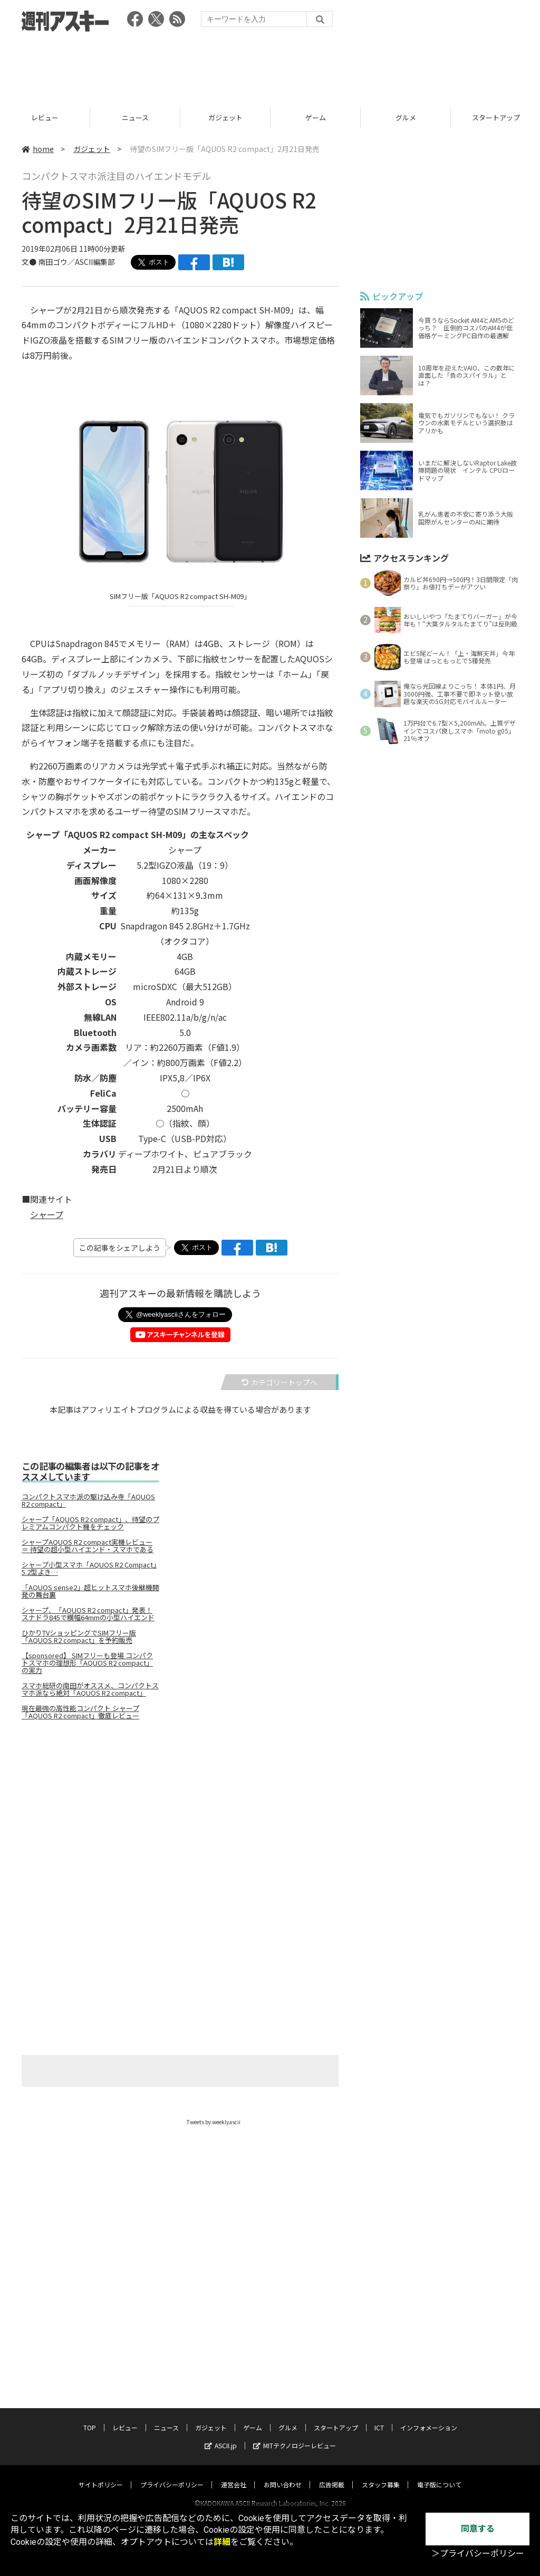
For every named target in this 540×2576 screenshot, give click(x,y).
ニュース (225, 117)
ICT (379, 2417)
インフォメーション (428, 2417)
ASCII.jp (221, 2435)
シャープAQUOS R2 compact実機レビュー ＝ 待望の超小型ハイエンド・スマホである (87, 1545)
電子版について (439, 2474)
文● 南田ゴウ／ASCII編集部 (68, 261)
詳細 (222, 2542)
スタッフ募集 (381, 2474)
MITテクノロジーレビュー (294, 2435)
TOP (45, 117)
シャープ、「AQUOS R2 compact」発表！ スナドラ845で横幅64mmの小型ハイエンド (88, 1614)
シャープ (46, 1214)
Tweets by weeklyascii (213, 2122)
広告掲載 (331, 2474)
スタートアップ (336, 2417)
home (38, 149)
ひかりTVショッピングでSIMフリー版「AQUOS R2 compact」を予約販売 (79, 1636)
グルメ (287, 2417)
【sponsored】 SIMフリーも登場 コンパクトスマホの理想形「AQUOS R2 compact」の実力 (87, 1663)
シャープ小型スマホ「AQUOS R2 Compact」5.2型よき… (89, 1568)
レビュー (135, 117)
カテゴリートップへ (279, 1382)
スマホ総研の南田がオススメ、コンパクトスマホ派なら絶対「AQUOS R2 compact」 (90, 1689)
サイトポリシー (101, 2474)
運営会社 (233, 2474)
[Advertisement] (270, 66)
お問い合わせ (283, 2474)
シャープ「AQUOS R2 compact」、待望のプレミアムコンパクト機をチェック (90, 1523)
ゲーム (406, 117)
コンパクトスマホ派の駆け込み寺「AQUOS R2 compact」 (88, 1500)
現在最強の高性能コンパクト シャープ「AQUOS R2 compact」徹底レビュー (80, 1712)
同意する (478, 2529)
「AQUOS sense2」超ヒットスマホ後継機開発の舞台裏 (90, 1591)
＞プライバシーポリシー (477, 2554)
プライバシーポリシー (172, 2474)
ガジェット (315, 117)
